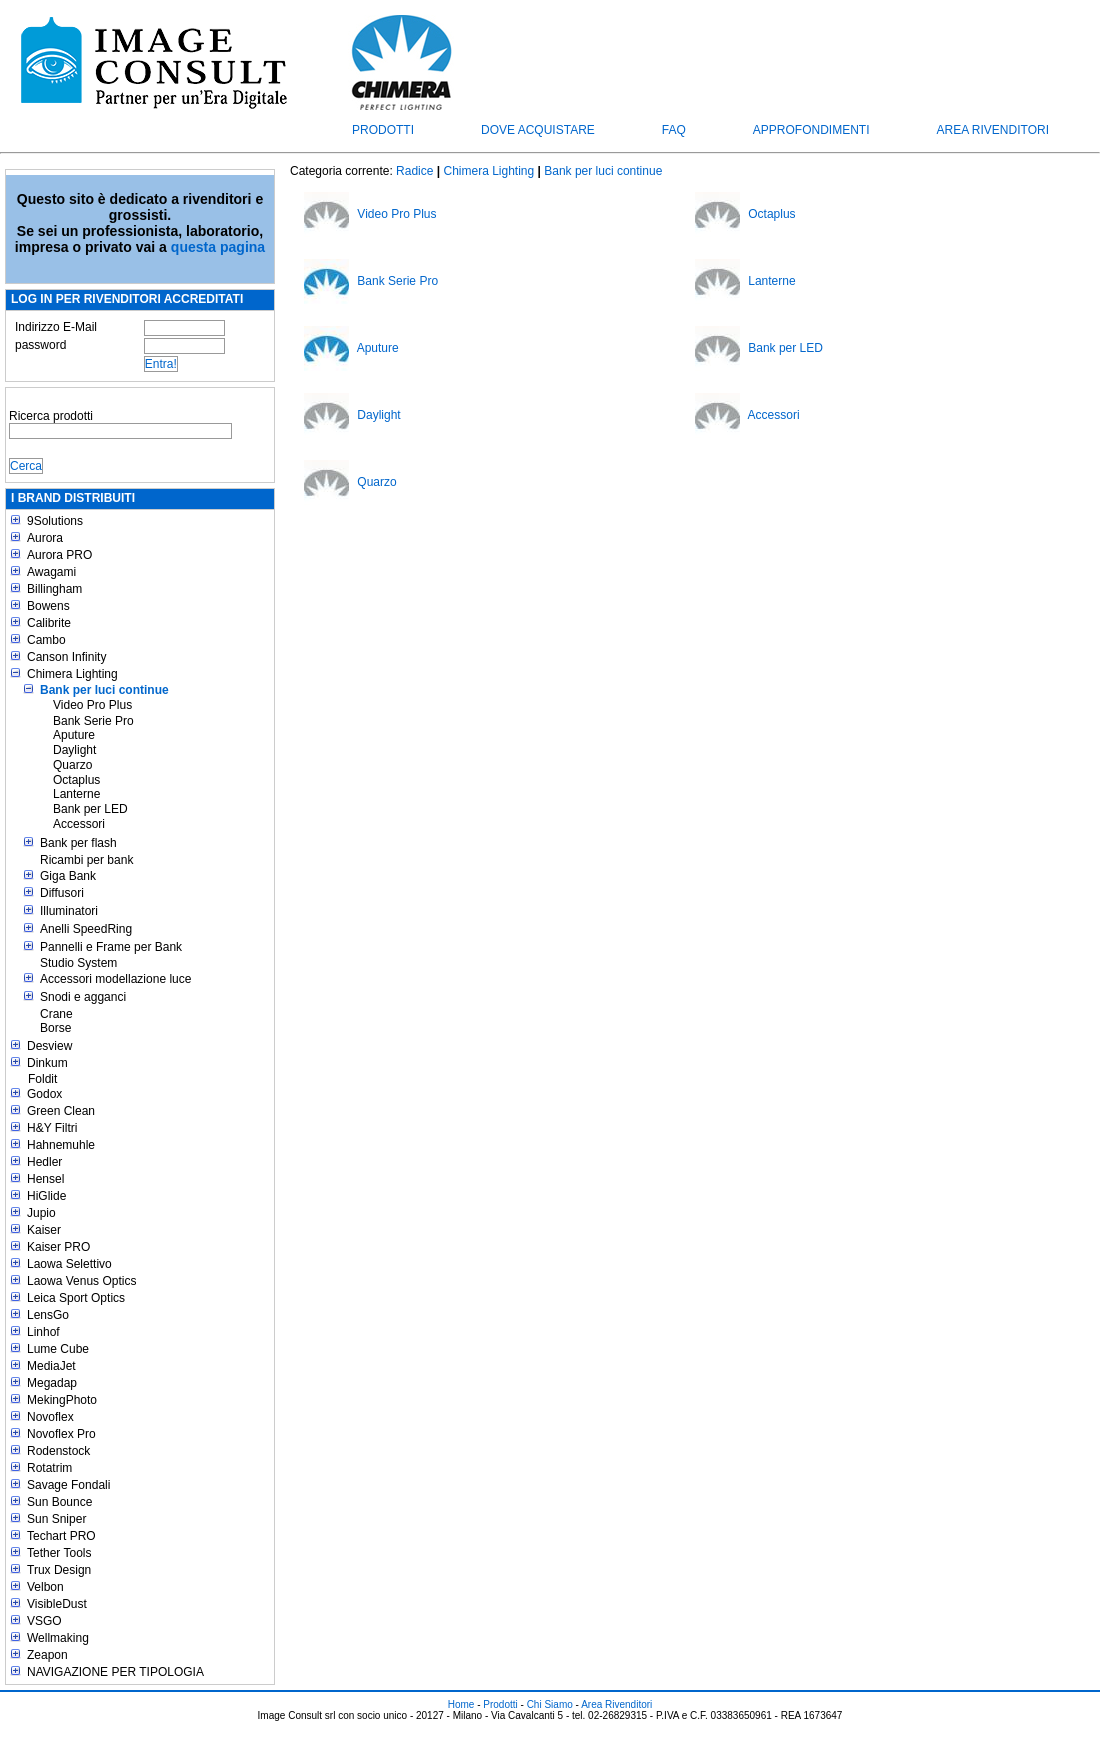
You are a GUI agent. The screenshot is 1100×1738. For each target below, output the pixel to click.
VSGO (44, 1621)
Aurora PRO (59, 555)
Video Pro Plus (92, 705)
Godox (44, 1094)
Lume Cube (58, 1349)
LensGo (48, 1315)
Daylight (74, 750)
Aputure (74, 735)
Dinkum (47, 1063)
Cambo (46, 640)
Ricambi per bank (86, 860)
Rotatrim (49, 1468)
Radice (414, 171)
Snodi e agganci (83, 997)
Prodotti (383, 130)
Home (461, 1704)
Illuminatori (69, 911)
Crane (56, 1014)
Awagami (51, 572)
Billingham (54, 589)
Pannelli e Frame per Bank (111, 947)
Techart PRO (61, 1536)
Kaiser (44, 1230)
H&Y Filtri (52, 1128)
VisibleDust (57, 1604)
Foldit (42, 1079)
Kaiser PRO (58, 1247)
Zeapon (47, 1655)
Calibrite (49, 623)
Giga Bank (68, 876)
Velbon (45, 1587)
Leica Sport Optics (76, 1298)
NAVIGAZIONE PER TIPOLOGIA (115, 1672)
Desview (49, 1046)
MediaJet (51, 1366)
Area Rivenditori (993, 130)
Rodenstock (58, 1451)
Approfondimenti (811, 130)
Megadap (52, 1383)
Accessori (79, 824)
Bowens (48, 606)
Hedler (44, 1162)
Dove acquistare (538, 130)
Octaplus (76, 780)
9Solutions (55, 521)
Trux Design (59, 1570)
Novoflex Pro (61, 1434)
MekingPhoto (62, 1400)
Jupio (41, 1213)
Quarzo (72, 765)
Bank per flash (78, 843)
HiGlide (46, 1196)
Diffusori (62, 893)
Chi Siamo (550, 1704)
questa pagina (218, 247)
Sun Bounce (59, 1502)
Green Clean (61, 1111)
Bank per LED (90, 809)
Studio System (78, 963)
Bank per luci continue (104, 690)
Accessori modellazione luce (115, 979)
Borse (55, 1028)
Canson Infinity (66, 657)
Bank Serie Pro (93, 721)
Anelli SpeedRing (86, 929)
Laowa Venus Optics (81, 1281)
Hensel (45, 1179)
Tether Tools (59, 1553)
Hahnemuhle (61, 1145)
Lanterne (76, 794)
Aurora (45, 538)
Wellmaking (58, 1638)
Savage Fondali (68, 1485)
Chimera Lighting (72, 674)
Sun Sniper (56, 1519)
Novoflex (50, 1417)
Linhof (43, 1332)
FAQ (674, 130)
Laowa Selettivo (69, 1264)
